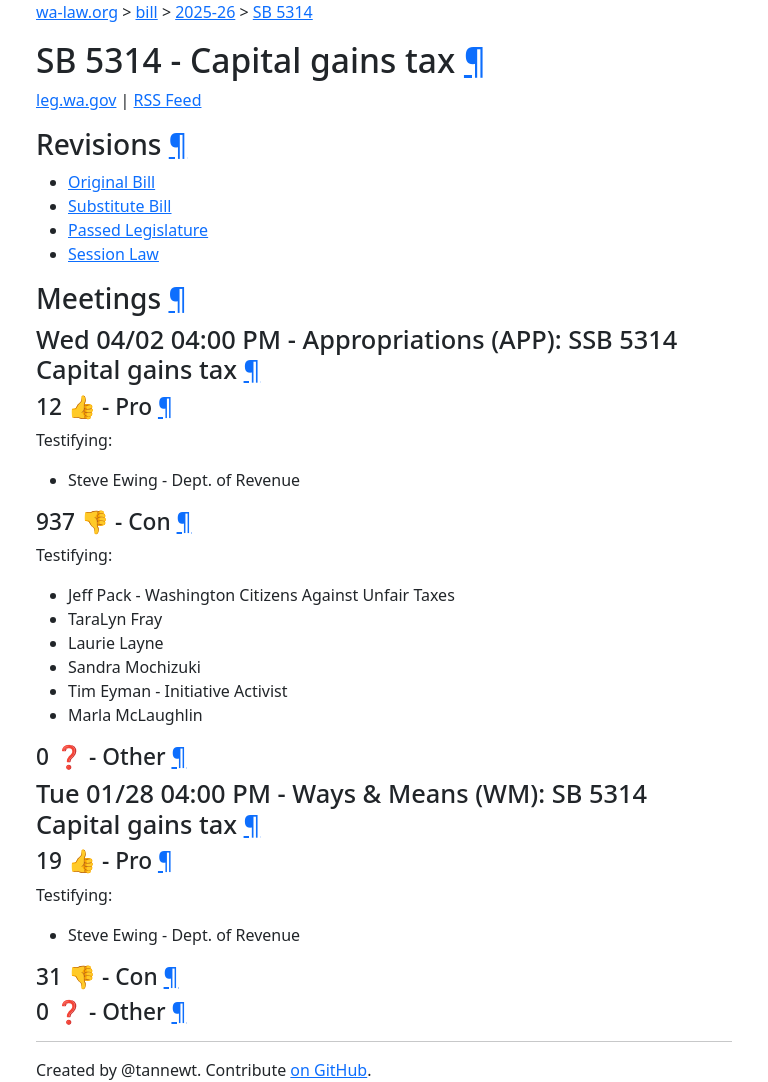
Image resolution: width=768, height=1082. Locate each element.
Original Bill (111, 182)
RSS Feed (168, 100)
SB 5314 (283, 12)
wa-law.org (77, 12)
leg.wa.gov (76, 100)
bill (147, 12)
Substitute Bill (120, 206)
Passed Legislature (138, 230)
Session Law (113, 254)
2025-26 (205, 12)
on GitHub (328, 1070)
